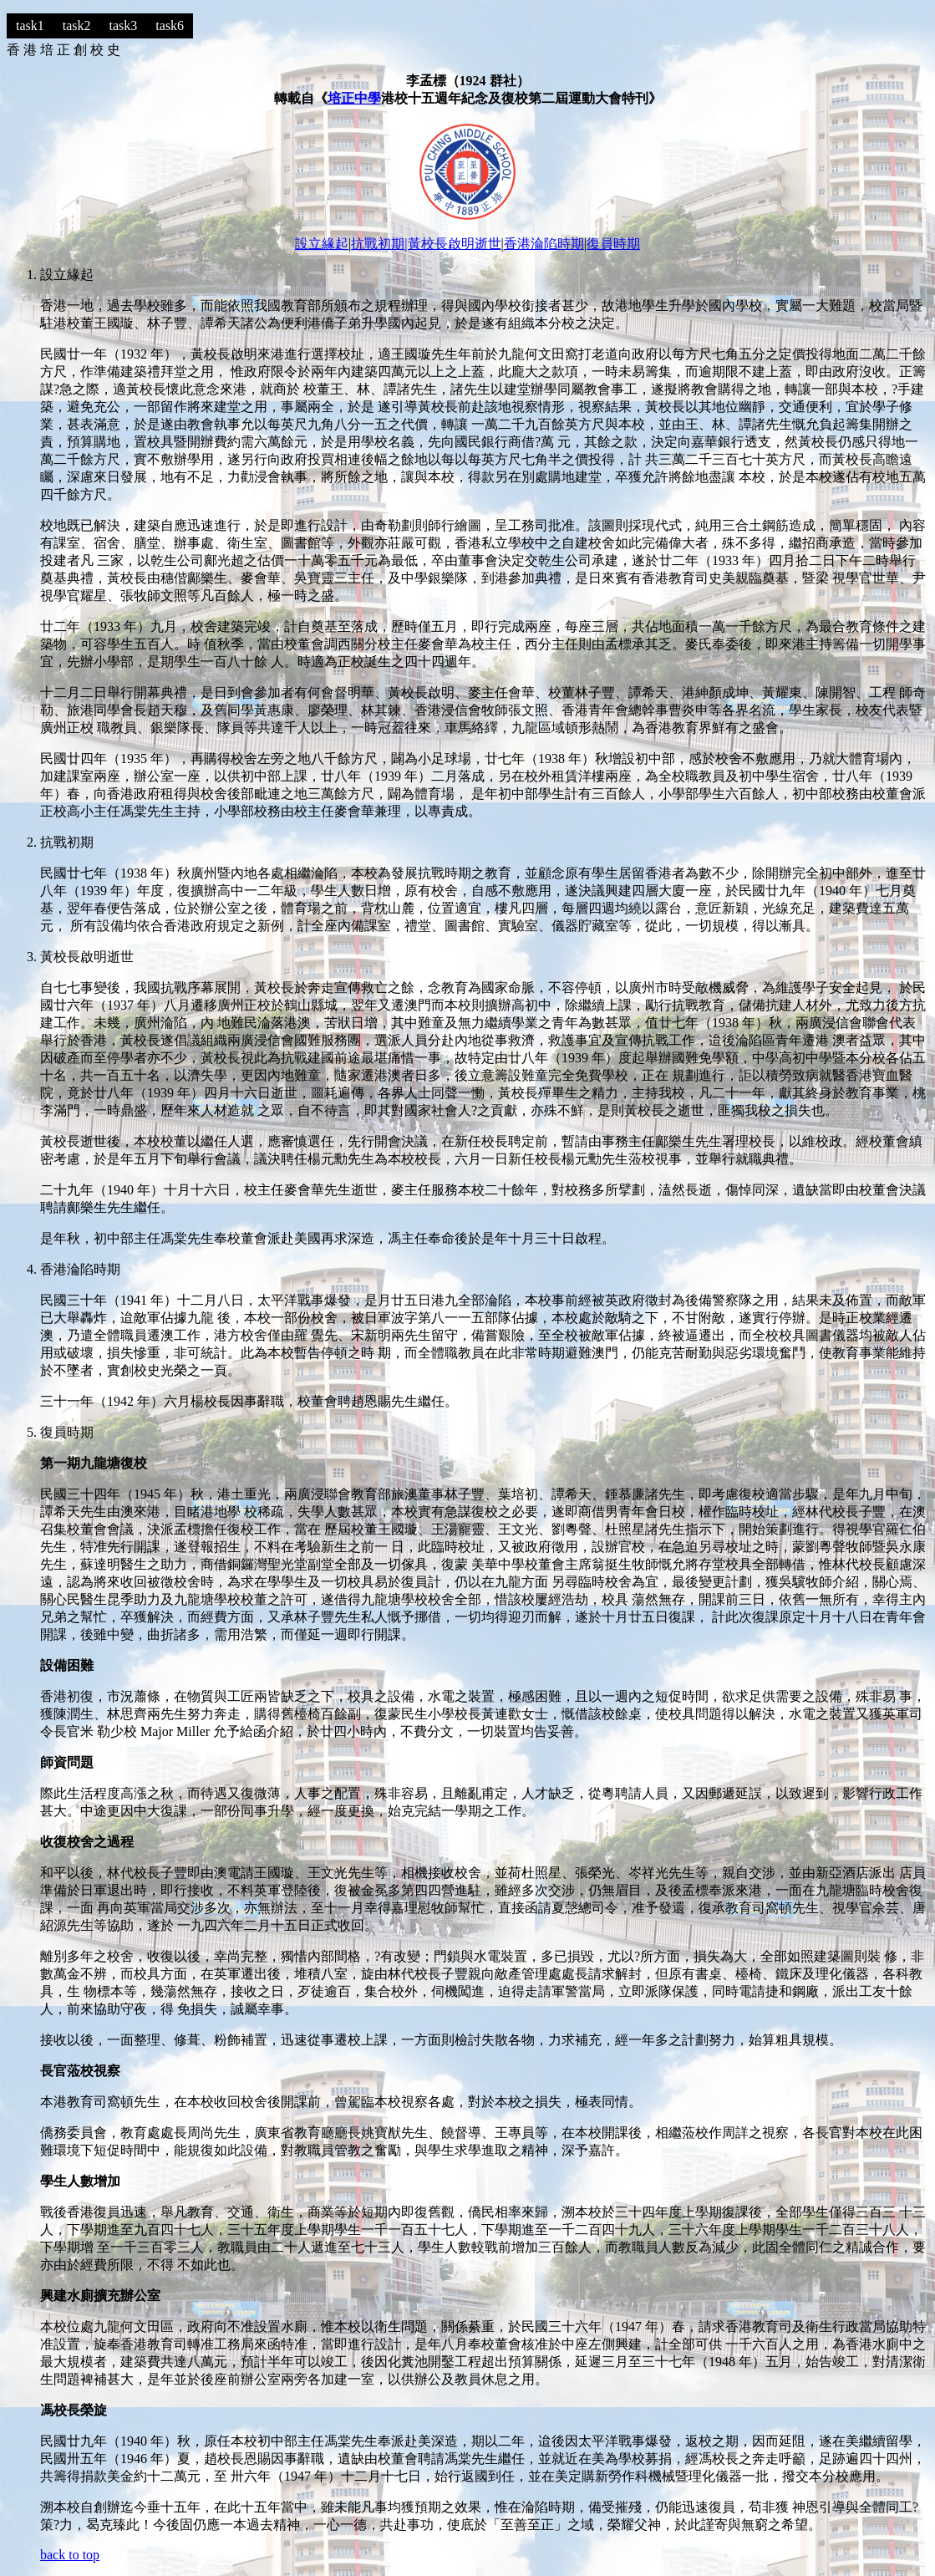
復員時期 (613, 244)
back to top (69, 2555)
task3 (123, 25)
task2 (77, 25)
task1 (30, 25)
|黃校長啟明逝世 (452, 244)
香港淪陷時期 (544, 244)
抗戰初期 (377, 244)
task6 (169, 25)
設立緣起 (321, 244)
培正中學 (354, 98)
